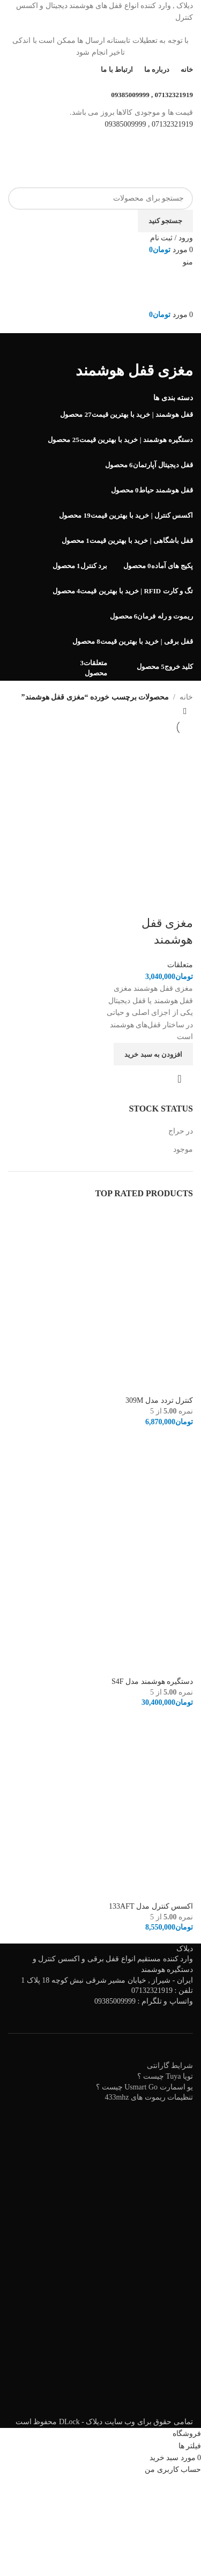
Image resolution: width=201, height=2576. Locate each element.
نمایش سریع (179, 1078)
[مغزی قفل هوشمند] (148, 780)
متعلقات (180, 965)
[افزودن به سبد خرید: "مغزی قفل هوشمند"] (153, 1054)
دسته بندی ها (173, 398)
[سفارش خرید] (185, 711)
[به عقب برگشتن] (179, 346)
